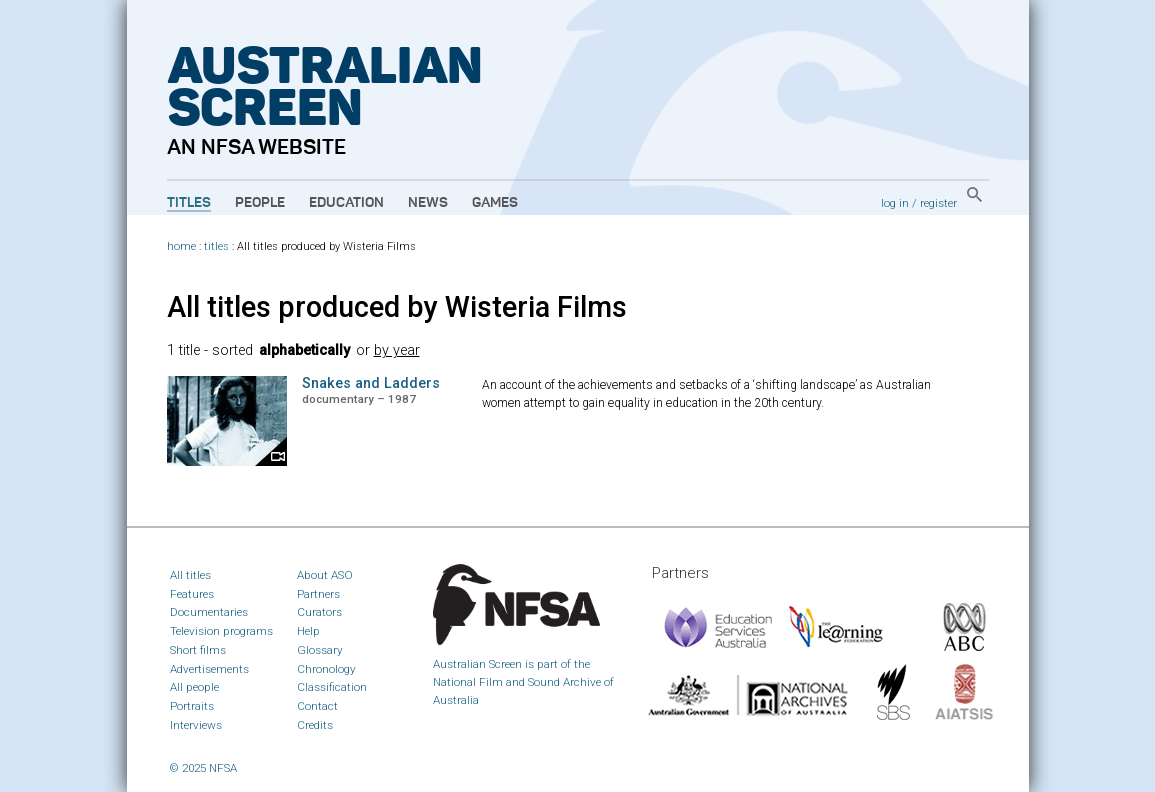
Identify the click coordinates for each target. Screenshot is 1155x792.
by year (397, 350)
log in (895, 203)
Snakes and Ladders (371, 383)
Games (495, 203)
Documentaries (209, 612)
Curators (319, 612)
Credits (315, 725)
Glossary (320, 650)
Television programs (221, 631)
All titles (190, 575)
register (938, 203)
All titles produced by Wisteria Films (397, 307)
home (181, 246)
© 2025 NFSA (203, 768)
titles (216, 246)
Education (346, 203)
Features (192, 594)
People (260, 203)
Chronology (326, 669)
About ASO (325, 575)
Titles (189, 203)
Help (308, 631)
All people (194, 687)
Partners (318, 594)
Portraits (192, 706)
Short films (198, 650)
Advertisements (209, 669)
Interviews (196, 725)
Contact (317, 706)
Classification (332, 687)
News (428, 203)
